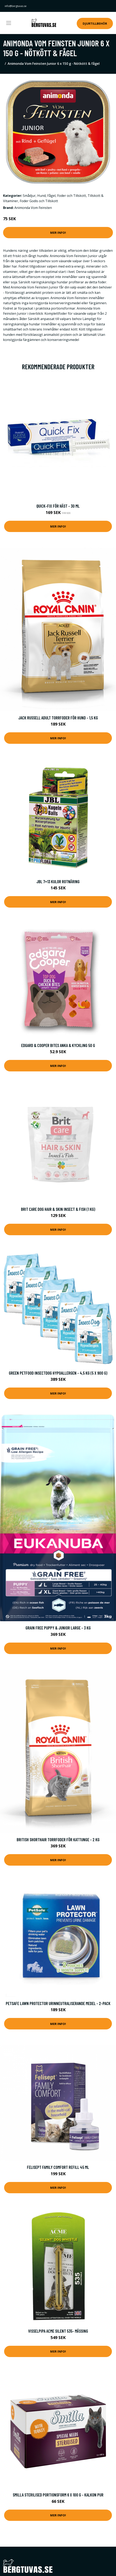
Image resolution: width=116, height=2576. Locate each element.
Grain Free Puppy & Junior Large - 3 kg (58, 1627)
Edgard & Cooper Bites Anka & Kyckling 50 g (58, 1045)
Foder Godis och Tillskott (39, 201)
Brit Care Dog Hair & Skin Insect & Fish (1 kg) (58, 1209)
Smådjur (29, 195)
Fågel (51, 195)
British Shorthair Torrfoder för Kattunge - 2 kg (58, 1839)
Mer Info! (58, 232)
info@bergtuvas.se (16, 6)
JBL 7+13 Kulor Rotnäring (58, 881)
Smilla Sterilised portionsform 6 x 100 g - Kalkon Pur (58, 2494)
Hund (41, 195)
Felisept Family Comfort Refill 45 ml (58, 2167)
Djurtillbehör (95, 23)
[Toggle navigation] (8, 23)
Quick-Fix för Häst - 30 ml (58, 505)
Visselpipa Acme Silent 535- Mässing (58, 2330)
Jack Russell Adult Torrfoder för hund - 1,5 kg (58, 717)
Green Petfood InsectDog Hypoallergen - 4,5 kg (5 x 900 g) (58, 1372)
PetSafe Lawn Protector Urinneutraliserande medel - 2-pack (58, 2003)
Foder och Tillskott (71, 195)
